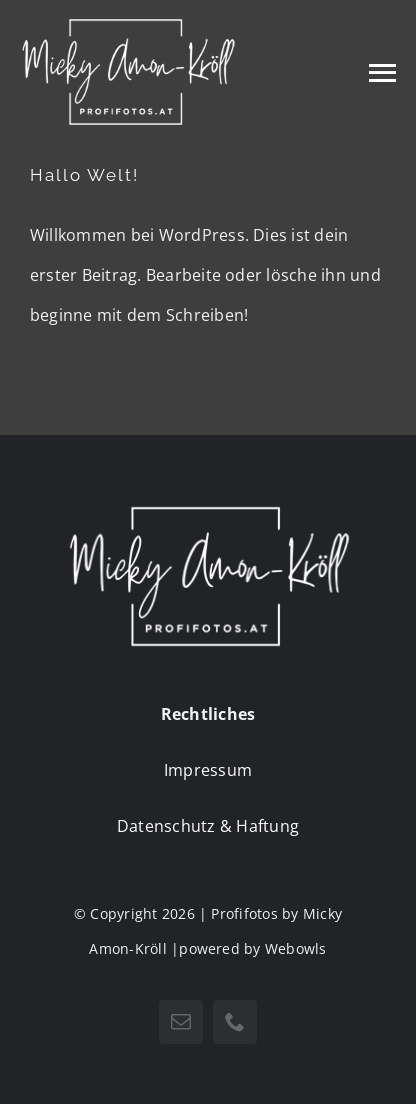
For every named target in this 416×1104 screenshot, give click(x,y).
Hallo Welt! (84, 175)
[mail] (181, 1022)
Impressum (208, 770)
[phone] (235, 1022)
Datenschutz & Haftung (208, 826)
